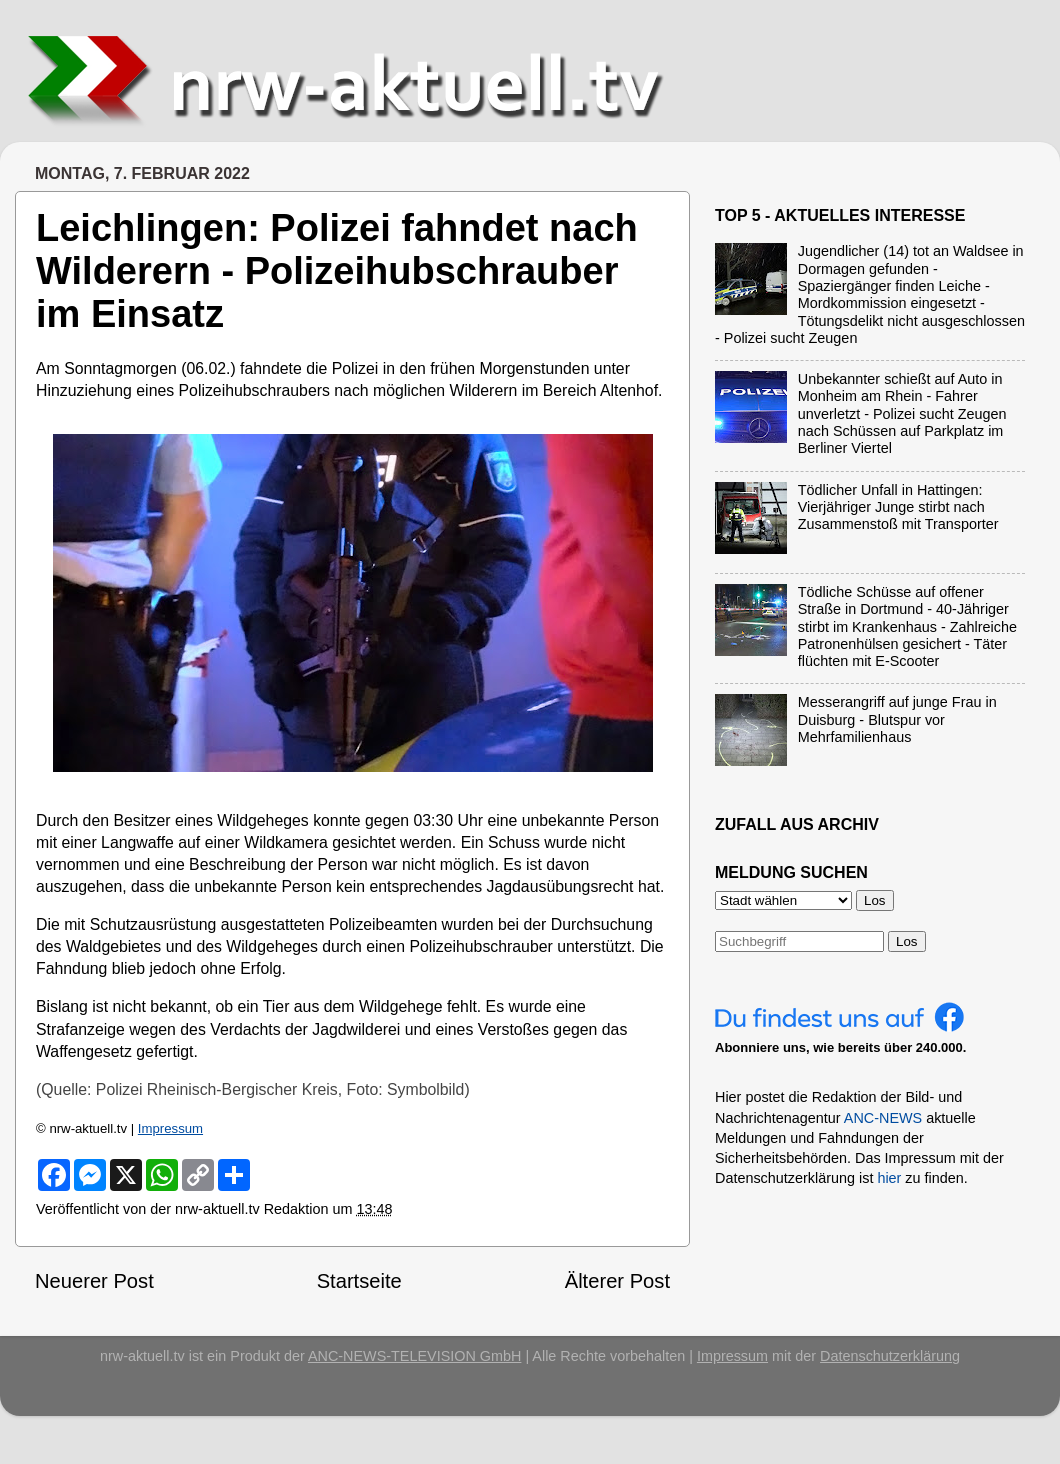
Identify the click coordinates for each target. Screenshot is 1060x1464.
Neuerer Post (94, 1281)
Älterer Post (617, 1281)
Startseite (359, 1281)
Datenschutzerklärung (890, 1356)
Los (907, 941)
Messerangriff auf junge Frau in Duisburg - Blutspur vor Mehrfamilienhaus (897, 719)
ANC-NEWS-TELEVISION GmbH (415, 1356)
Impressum (170, 1128)
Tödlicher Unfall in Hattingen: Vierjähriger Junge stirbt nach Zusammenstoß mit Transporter (898, 507)
